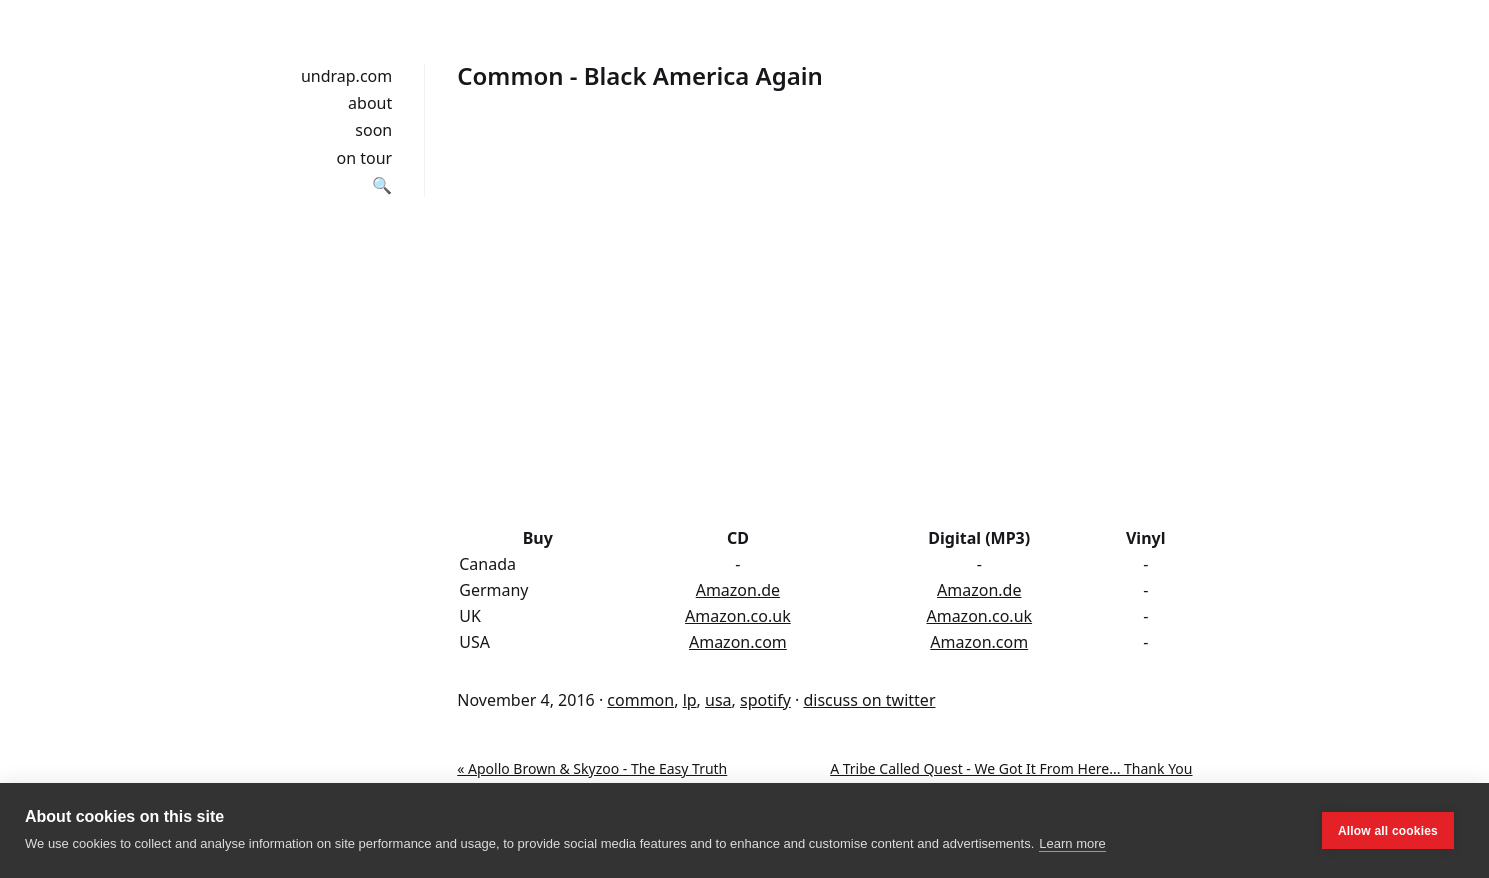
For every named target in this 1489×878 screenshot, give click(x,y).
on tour (365, 158)
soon (373, 130)
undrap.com (346, 76)
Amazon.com (738, 642)
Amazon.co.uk (738, 616)
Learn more (1072, 843)
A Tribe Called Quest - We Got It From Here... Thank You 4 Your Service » (1011, 779)
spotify (765, 700)
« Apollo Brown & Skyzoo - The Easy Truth (592, 768)
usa (718, 700)
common (640, 700)
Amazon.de (738, 590)
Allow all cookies (1388, 831)
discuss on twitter (869, 700)
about (370, 103)
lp (690, 700)
